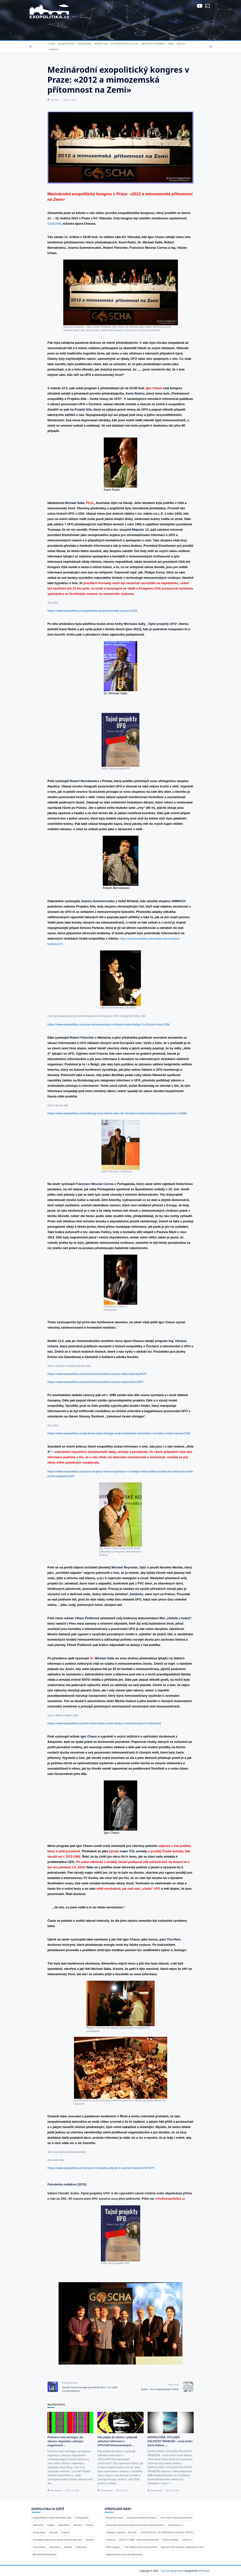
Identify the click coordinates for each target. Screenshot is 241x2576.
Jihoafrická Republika (44, 2554)
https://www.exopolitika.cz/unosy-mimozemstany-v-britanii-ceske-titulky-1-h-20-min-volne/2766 (108, 1024)
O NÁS (52, 43)
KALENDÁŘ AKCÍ (66, 43)
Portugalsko (82, 2517)
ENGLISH (181, 43)
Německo (38, 2525)
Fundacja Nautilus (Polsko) (141, 2517)
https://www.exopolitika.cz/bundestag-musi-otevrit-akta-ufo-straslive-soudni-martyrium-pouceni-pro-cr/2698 (116, 1113)
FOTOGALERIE (84, 43)
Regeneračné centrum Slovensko (124, 2554)
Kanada (53, 2532)
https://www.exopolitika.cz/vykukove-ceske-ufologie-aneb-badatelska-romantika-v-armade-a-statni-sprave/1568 (118, 1433)
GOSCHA (54, 223)
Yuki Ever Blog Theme (172, 2570)
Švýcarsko (81, 2547)
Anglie (50, 2525)
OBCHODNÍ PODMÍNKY (153, 43)
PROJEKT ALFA (101, 43)
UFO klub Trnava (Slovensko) (176, 2517)
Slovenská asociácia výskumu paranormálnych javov (135, 2525)
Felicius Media (170, 2539)
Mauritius (54, 2547)
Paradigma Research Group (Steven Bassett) (57, 2539)
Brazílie (90, 2539)
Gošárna (110, 2539)
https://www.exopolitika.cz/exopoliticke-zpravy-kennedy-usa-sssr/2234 (92, 611)
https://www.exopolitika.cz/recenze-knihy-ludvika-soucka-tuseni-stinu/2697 (95, 1382)
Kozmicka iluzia (114, 2517)
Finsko (89, 2525)
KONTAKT (53, 49)
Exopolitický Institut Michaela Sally (52, 2517)
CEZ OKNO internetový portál (140, 2547)
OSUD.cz (186, 2539)
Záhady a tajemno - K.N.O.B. (121, 2532)
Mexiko (68, 2547)
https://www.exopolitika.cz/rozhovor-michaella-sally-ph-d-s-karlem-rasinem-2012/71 (100, 2168)
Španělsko (64, 2525)
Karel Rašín (54, 100)
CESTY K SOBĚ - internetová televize (139, 2539)
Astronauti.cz (175, 2525)
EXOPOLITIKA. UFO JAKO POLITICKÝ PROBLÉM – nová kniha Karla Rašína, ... (170, 2441)
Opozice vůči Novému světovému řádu (182, 2547)
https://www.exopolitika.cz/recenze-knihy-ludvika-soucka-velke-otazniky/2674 (96, 1374)
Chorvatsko (39, 2547)
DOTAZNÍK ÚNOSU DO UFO (124, 43)
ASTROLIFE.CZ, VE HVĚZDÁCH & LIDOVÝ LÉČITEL (167, 2532)
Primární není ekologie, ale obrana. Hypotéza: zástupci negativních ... (65, 2441)
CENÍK (171, 43)
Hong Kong (39, 2532)
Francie (65, 2532)
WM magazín (113, 2547)
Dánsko (77, 2525)
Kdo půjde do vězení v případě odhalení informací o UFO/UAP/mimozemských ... (117, 2441)
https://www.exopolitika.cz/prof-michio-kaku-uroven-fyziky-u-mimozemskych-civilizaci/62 (104, 1723)
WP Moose (204, 2570)
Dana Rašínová (56, 2490)
